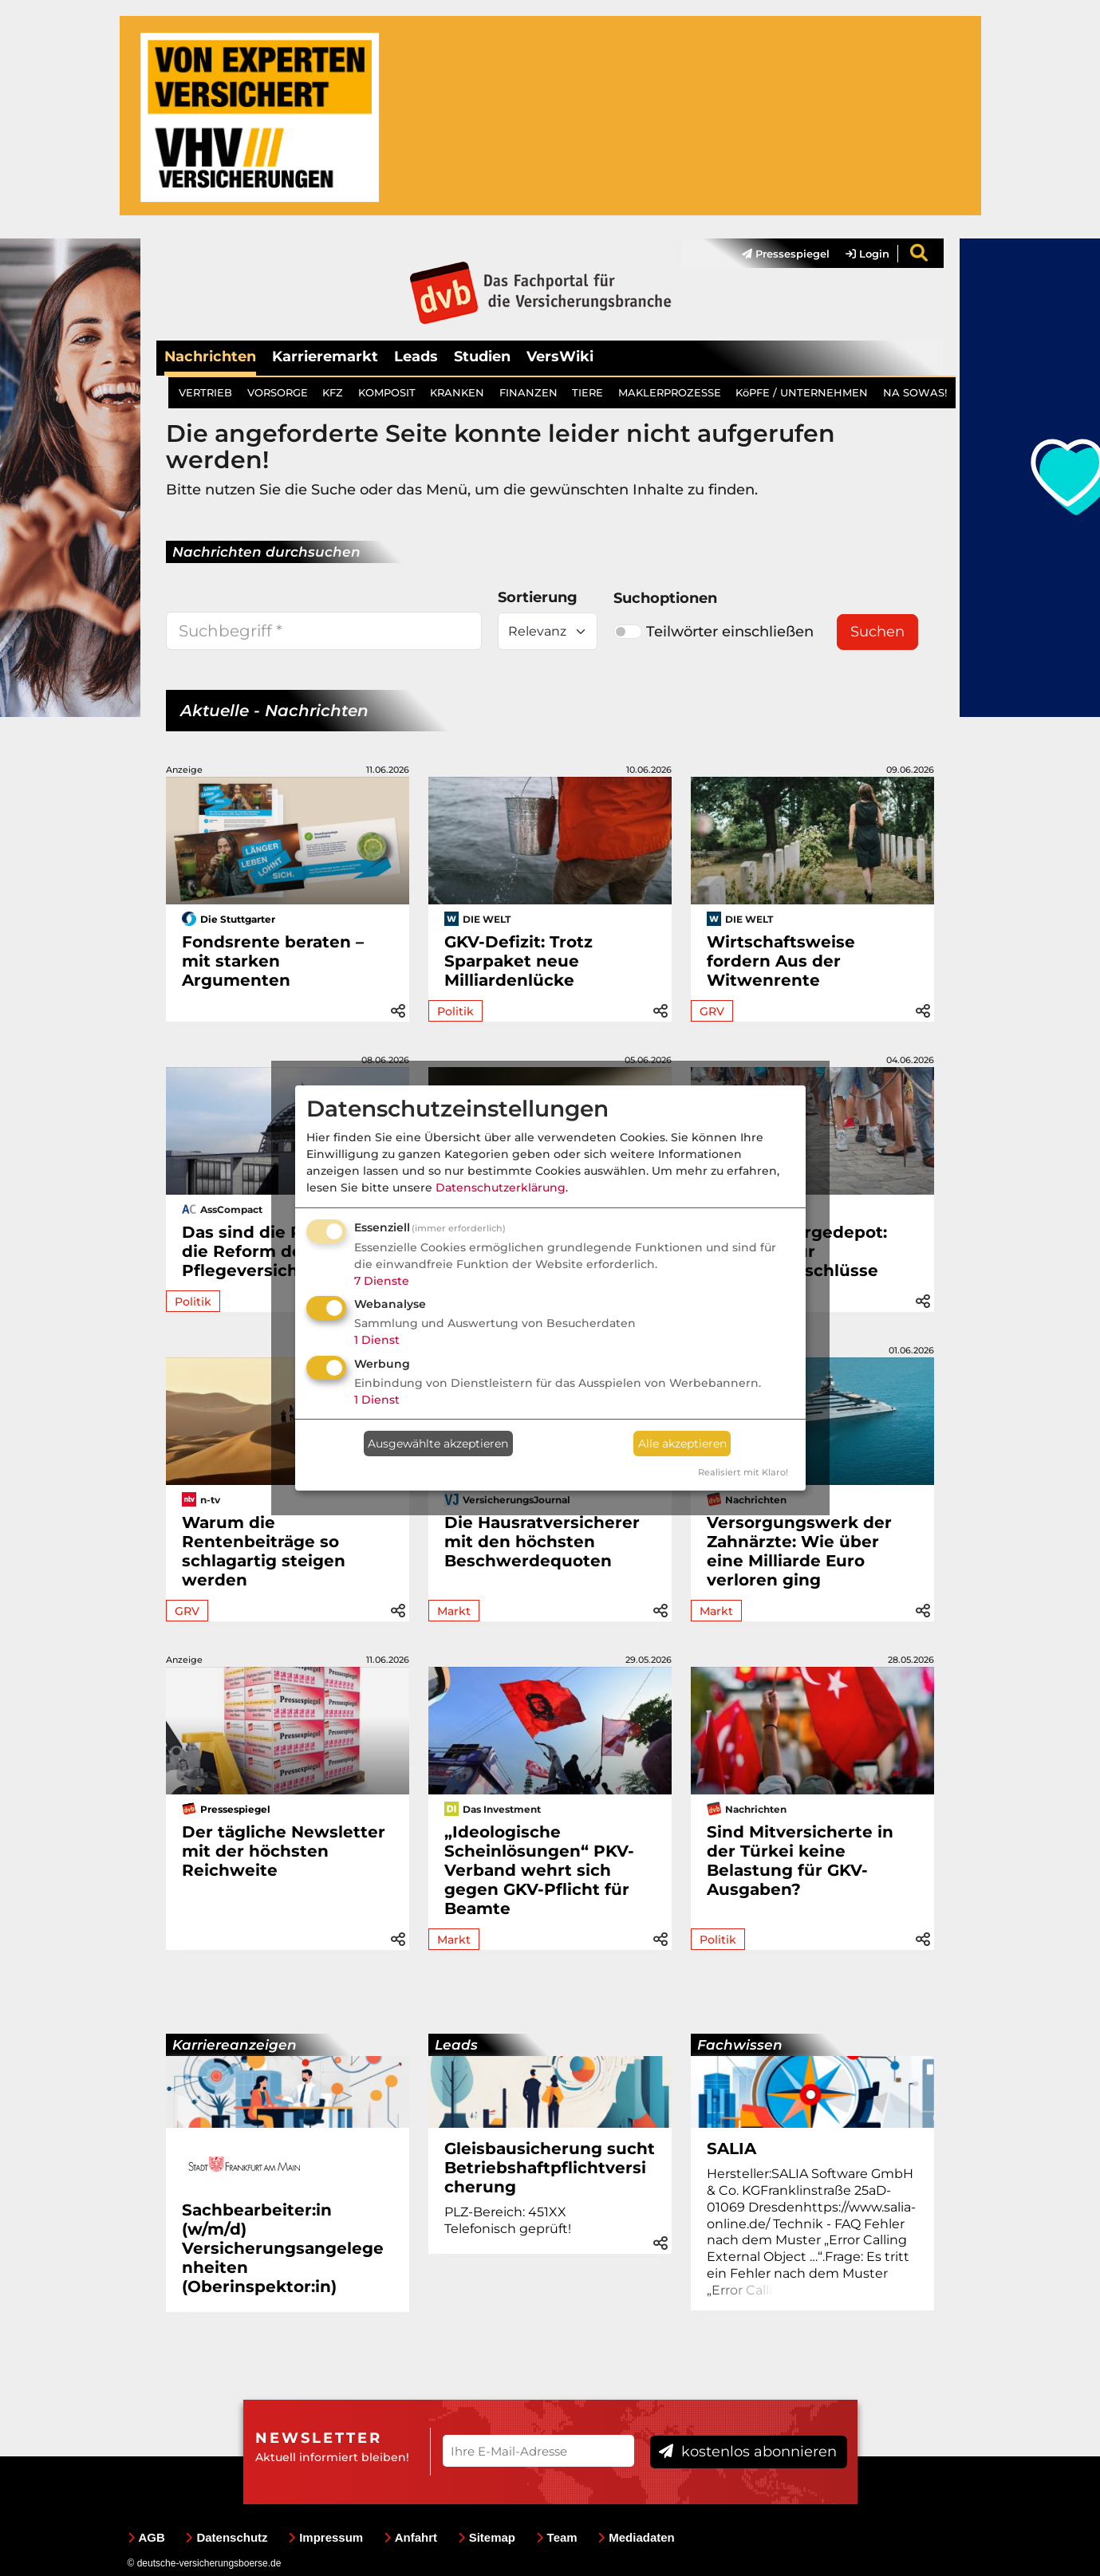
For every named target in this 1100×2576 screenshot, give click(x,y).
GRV (712, 1011)
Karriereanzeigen (234, 2045)
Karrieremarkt (325, 356)
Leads (416, 356)
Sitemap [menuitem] (486, 2537)
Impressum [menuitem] (325, 2537)
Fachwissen (740, 2045)
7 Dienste (381, 1281)
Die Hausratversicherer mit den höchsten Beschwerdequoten (542, 1541)
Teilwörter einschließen (713, 631)
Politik (455, 1011)
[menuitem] (778, 253)
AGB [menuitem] (146, 2537)
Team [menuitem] (557, 2537)
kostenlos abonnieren (748, 2451)
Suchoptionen (665, 598)
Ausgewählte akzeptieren (438, 1443)
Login (867, 253)
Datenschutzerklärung (501, 1187)
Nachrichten (210, 356)
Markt (454, 1611)
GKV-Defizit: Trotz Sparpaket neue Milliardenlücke (518, 961)
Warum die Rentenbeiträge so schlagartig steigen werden (263, 1551)
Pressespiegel (786, 253)
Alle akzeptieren (682, 1443)
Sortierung (538, 597)
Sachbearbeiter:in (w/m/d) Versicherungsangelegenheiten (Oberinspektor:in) (283, 2248)
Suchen (877, 631)
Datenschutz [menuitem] (226, 2537)
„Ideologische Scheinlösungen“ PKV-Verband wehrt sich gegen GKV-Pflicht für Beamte (539, 1870)
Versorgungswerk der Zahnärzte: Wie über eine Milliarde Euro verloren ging (799, 1551)
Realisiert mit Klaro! (743, 1472)
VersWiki (559, 356)
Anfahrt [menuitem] (410, 2537)
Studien (482, 356)
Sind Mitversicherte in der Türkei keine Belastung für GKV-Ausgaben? (800, 1860)
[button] (398, 1008)
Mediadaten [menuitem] (636, 2537)
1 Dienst (377, 1340)
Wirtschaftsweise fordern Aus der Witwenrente (781, 961)
